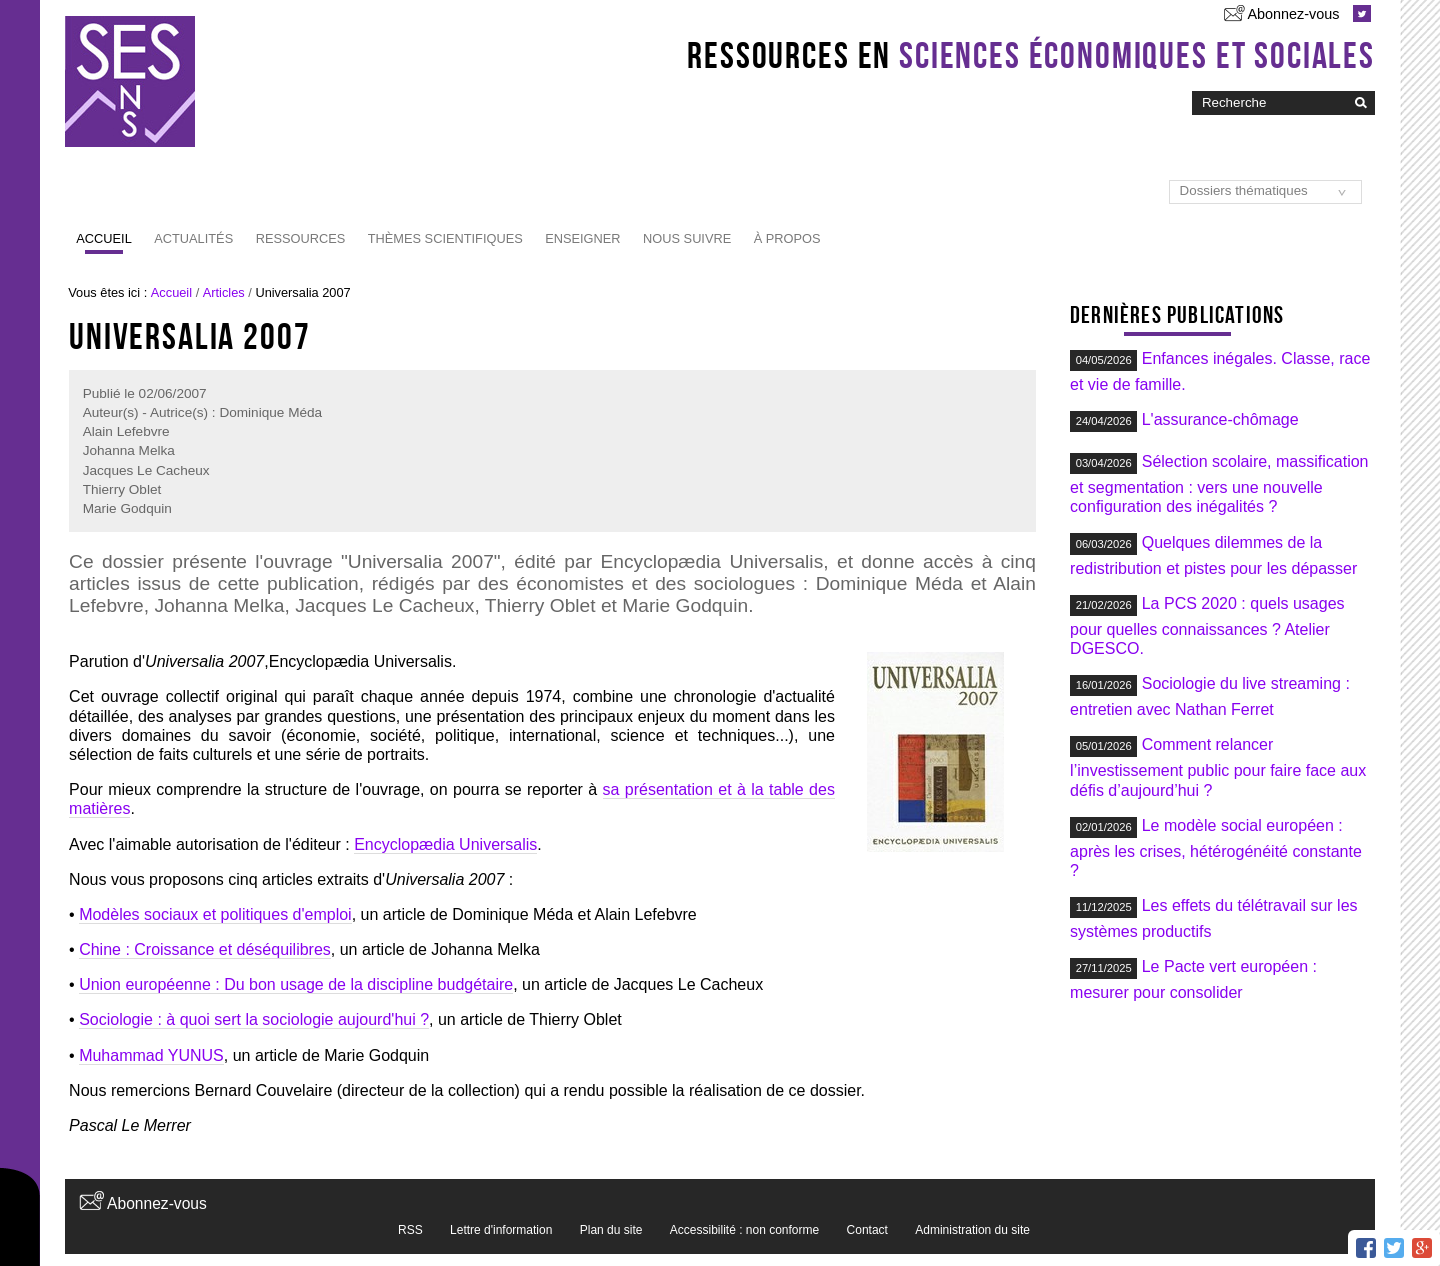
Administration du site (972, 1230)
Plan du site (611, 1230)
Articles (224, 292)
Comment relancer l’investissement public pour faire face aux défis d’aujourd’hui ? (1218, 767)
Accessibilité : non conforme (744, 1230)
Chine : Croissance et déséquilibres (205, 949)
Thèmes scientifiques (445, 238)
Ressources (301, 238)
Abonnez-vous (1293, 14)
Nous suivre (687, 238)
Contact (867, 1230)
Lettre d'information (501, 1230)
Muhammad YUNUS (151, 1055)
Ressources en (1031, 55)
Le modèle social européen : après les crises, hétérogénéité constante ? (1216, 848)
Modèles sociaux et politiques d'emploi (215, 914)
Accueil (103, 238)
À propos (787, 238)
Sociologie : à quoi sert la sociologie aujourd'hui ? (254, 1019)
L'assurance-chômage (1220, 419)
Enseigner (582, 238)
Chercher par (1191, 89)
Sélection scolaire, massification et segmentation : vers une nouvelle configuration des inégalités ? (1219, 484)
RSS (410, 1230)
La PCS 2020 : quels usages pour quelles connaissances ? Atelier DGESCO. (1207, 626)
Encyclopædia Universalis (445, 844)
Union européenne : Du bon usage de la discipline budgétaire (296, 984)
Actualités (193, 238)
